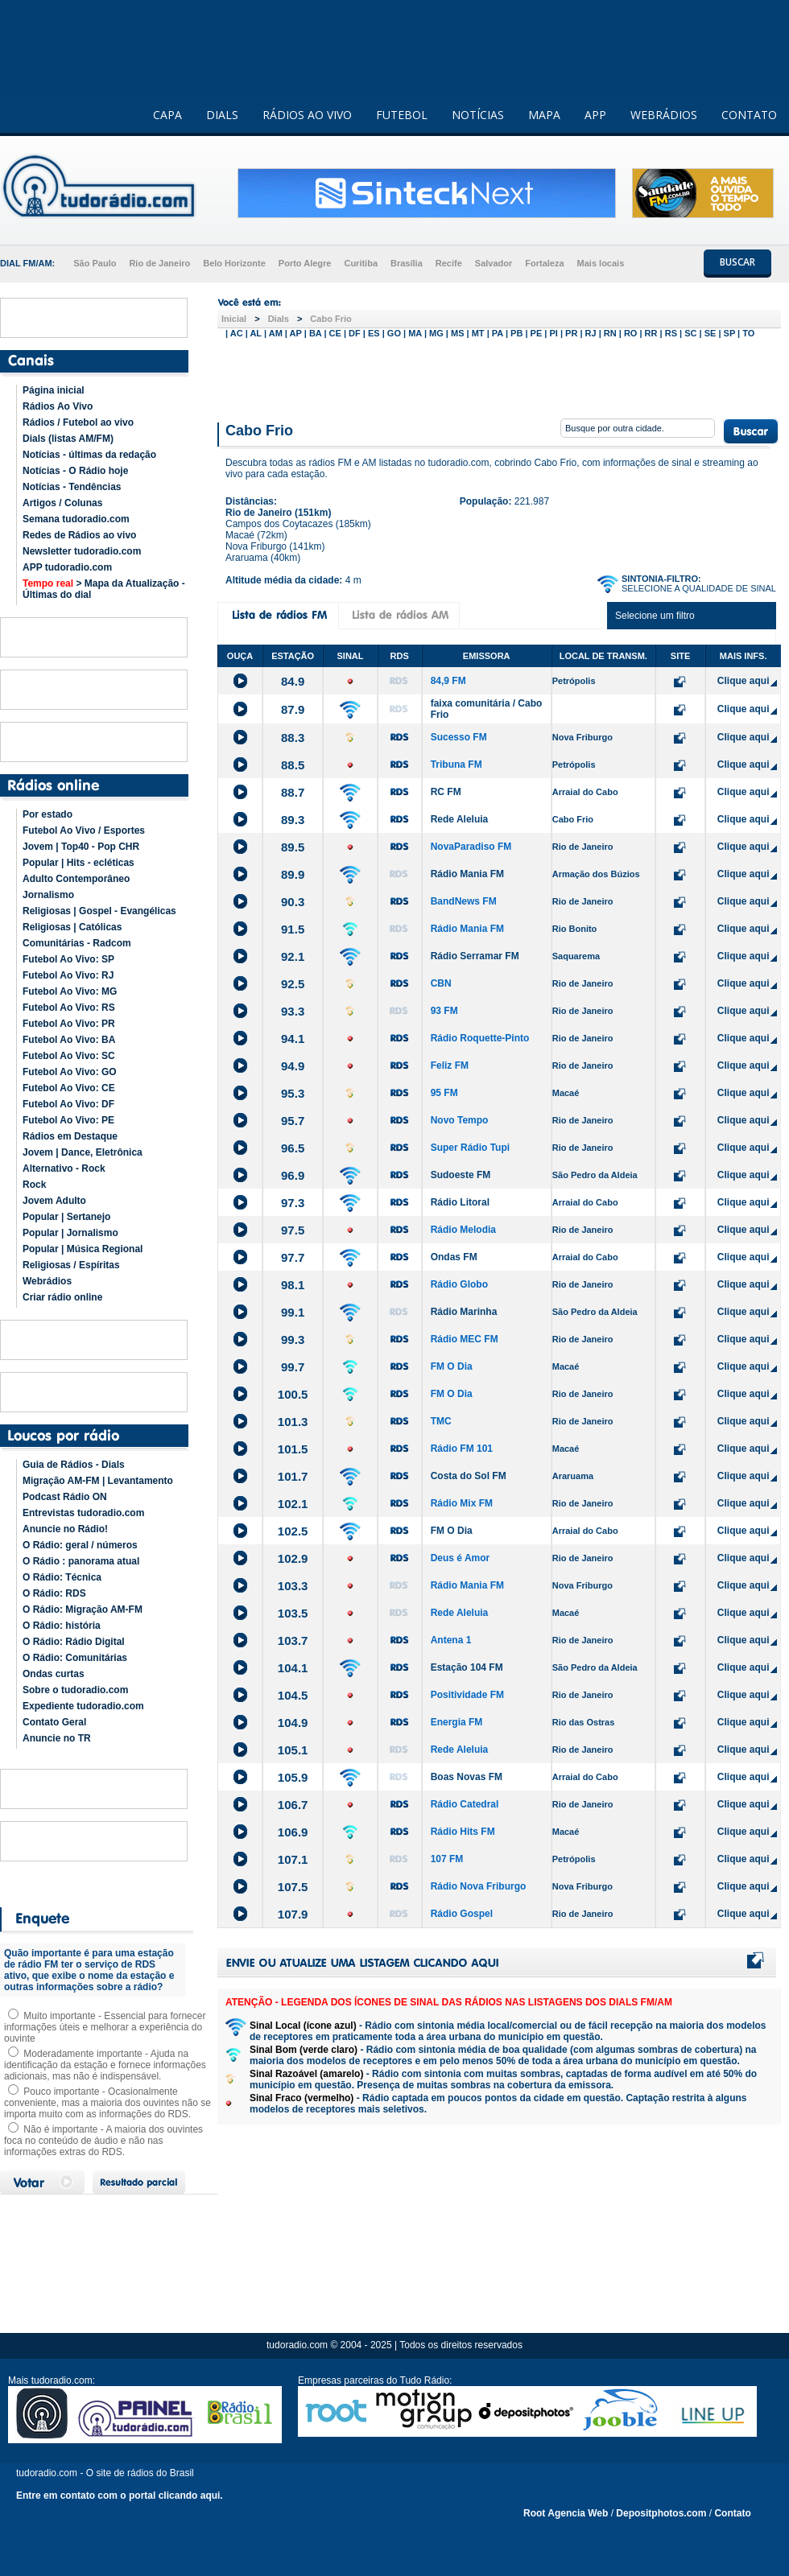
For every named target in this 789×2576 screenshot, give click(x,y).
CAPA (167, 114)
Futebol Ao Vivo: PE (68, 1120)
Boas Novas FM (466, 1777)
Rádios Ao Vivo (58, 406)
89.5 (292, 847)
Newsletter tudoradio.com (82, 551)
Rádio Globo (459, 1284)
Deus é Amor (460, 1558)
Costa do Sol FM (468, 1476)
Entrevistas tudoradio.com (83, 1513)
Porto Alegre (305, 263)
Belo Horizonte (234, 263)
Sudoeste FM (461, 1175)
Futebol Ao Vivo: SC (69, 1055)
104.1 (293, 1668)
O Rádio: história (62, 1625)
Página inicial (54, 390)
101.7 (293, 1476)
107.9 (293, 1914)
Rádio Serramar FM (475, 956)
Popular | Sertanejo (66, 1216)
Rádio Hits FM (463, 1831)
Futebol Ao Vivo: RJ (68, 975)
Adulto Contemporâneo (76, 878)
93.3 (292, 1011)
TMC (441, 1421)
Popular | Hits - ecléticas (78, 862)
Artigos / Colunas (62, 503)
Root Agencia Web (565, 2513)
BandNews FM (464, 901)
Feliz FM (450, 1065)
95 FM (444, 1092)
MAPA (544, 114)
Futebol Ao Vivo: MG (70, 991)
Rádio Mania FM (467, 874)
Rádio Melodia (463, 1229)
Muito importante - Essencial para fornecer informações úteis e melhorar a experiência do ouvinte (104, 2027)
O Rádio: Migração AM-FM (83, 1609)
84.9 (292, 681)
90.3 (292, 902)
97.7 (292, 1257)
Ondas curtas (54, 1674)
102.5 (293, 1531)
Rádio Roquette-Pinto (480, 1038)
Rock (34, 1184)
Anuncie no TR (57, 1738)
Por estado (47, 814)
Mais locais (601, 263)
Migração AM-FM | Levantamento (98, 1480)
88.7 (292, 792)
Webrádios (47, 1281)
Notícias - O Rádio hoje (75, 470)
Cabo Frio (330, 319)
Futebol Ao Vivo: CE (69, 1088)
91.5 (292, 929)
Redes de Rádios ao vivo (79, 535)
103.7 (293, 1640)
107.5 (293, 1887)
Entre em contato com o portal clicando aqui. (119, 2495)
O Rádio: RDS (54, 1593)
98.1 (292, 1285)
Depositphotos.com (661, 2513)
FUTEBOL (402, 114)
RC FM (446, 792)
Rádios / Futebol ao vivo (78, 422)
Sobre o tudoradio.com (75, 1690)
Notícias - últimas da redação (89, 454)
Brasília (406, 263)
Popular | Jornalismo (70, 1233)
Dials (278, 319)
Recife (449, 263)
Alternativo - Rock (64, 1168)
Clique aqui (743, 680)
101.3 (293, 1421)
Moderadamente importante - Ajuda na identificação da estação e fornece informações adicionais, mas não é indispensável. (105, 2065)
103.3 (293, 1586)
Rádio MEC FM (464, 1339)
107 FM (447, 1859)
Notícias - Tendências (72, 487)
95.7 (292, 1120)
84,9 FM (448, 680)
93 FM (444, 1010)
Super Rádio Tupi (470, 1147)
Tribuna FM (456, 764)
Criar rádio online (62, 1297)
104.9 (293, 1722)
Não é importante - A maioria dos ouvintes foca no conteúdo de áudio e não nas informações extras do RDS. (103, 2141)
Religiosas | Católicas (72, 927)
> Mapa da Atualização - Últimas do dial (104, 589)
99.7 (292, 1367)
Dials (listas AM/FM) (68, 438)
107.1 (293, 1859)
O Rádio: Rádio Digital (74, 1641)
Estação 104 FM (467, 1667)
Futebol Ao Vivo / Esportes (84, 830)
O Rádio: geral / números (80, 1545)
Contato (732, 2513)
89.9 (292, 874)
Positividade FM (467, 1694)
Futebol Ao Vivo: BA (69, 1039)
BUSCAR (737, 262)
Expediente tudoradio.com (83, 1706)
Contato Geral (54, 1722)
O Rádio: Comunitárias (75, 1657)
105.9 (293, 1777)
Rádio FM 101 (462, 1448)
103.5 (293, 1613)
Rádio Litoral (460, 1202)
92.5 (292, 984)
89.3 (292, 819)
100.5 (293, 1394)
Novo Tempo (460, 1120)
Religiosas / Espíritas (71, 1265)
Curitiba (361, 263)
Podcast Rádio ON (65, 1496)
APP (595, 114)
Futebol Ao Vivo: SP (68, 959)
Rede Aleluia (460, 819)
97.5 (292, 1230)
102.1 (293, 1504)
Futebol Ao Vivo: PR (69, 1023)
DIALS (222, 114)
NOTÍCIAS (478, 114)
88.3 (292, 737)
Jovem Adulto (54, 1200)
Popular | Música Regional (83, 1249)
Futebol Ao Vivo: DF (68, 1104)
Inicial (233, 319)
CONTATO (749, 114)
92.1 (292, 956)
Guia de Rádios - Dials (74, 1464)
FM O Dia (452, 1366)
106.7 (293, 1804)
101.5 (293, 1449)
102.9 (293, 1558)
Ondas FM (454, 1257)
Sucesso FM (459, 737)
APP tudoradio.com (67, 567)
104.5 (293, 1695)
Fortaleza (544, 263)
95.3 (292, 1093)
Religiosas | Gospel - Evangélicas (99, 911)
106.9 (293, 1832)
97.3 (292, 1203)
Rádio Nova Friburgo (479, 1886)
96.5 (292, 1148)
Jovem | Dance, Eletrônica (83, 1152)
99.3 (292, 1339)
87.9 (292, 709)
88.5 (292, 765)
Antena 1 (451, 1640)
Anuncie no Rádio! (65, 1529)
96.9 (292, 1175)
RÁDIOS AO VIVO (307, 114)
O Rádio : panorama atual (81, 1561)
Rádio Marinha (464, 1311)
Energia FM (457, 1722)
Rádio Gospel (462, 1913)
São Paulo (94, 263)
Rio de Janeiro (159, 263)
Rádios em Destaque (70, 1136)
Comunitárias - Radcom (77, 943)
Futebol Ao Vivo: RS (69, 1007)
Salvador (493, 263)
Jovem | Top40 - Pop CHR (81, 846)
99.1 (292, 1312)
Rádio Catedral (465, 1804)
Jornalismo (48, 895)
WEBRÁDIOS (663, 114)
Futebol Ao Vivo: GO (70, 1072)
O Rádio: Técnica (62, 1577)
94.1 (292, 1038)
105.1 (293, 1750)
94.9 (292, 1066)
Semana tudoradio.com (76, 519)
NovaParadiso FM (471, 846)
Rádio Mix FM (462, 1503)
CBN (441, 983)
